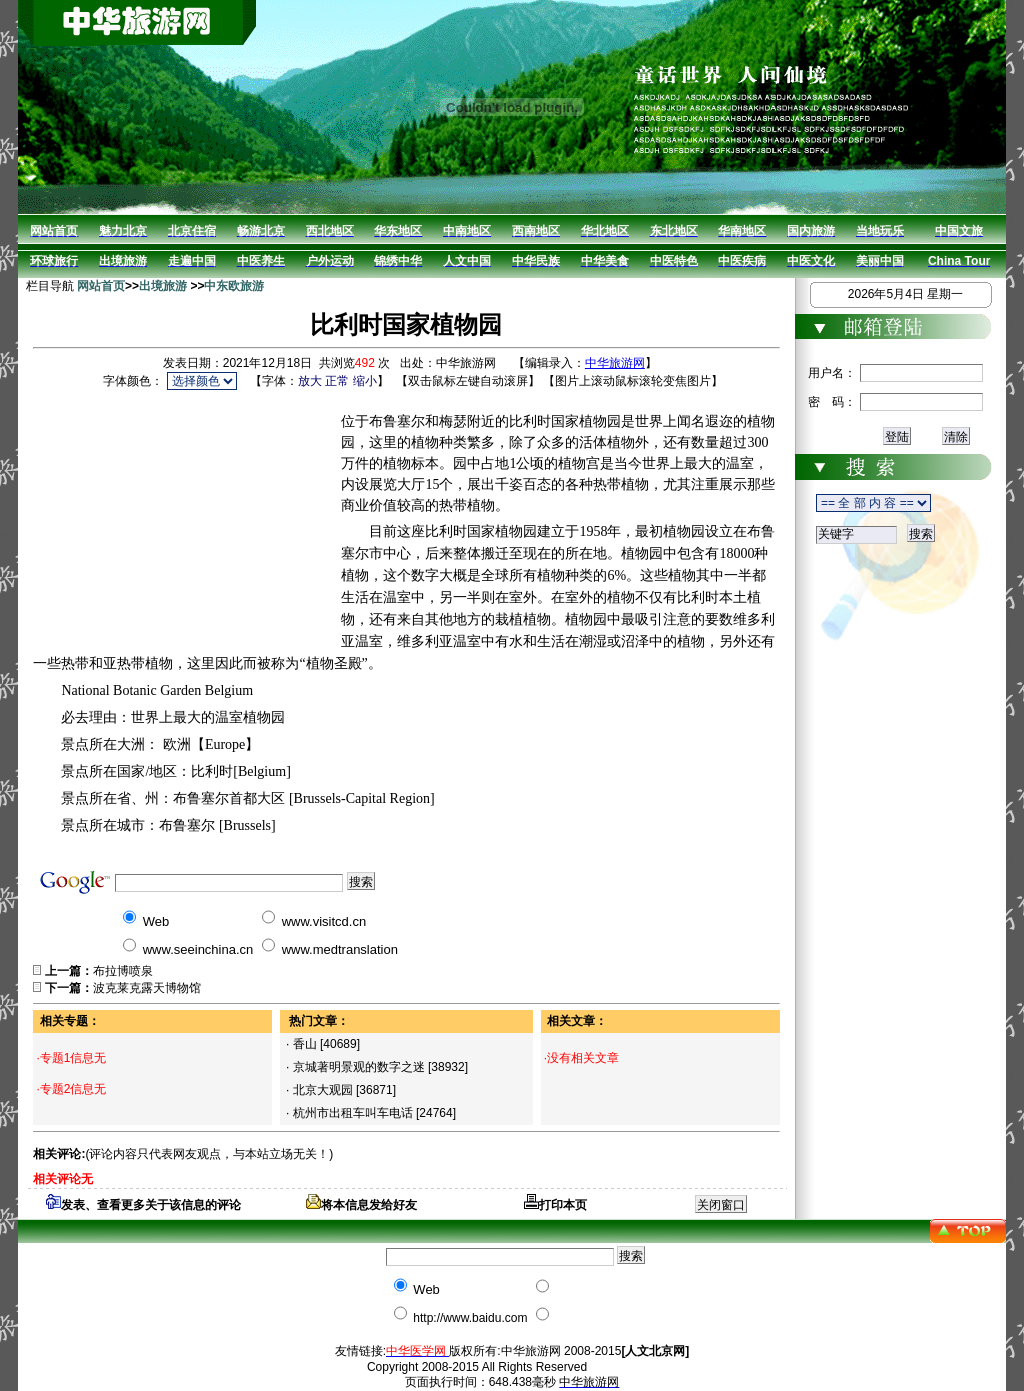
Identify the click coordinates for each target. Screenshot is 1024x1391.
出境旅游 (163, 286)
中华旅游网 (615, 363)
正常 (337, 381)
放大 (310, 381)
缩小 (365, 381)
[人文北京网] (655, 1351)
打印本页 (555, 1205)
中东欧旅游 (234, 286)
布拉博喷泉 (123, 971)
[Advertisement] (187, 519)
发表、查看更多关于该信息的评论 (143, 1205)
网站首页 (101, 286)
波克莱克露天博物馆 (147, 988)
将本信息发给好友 (361, 1205)
